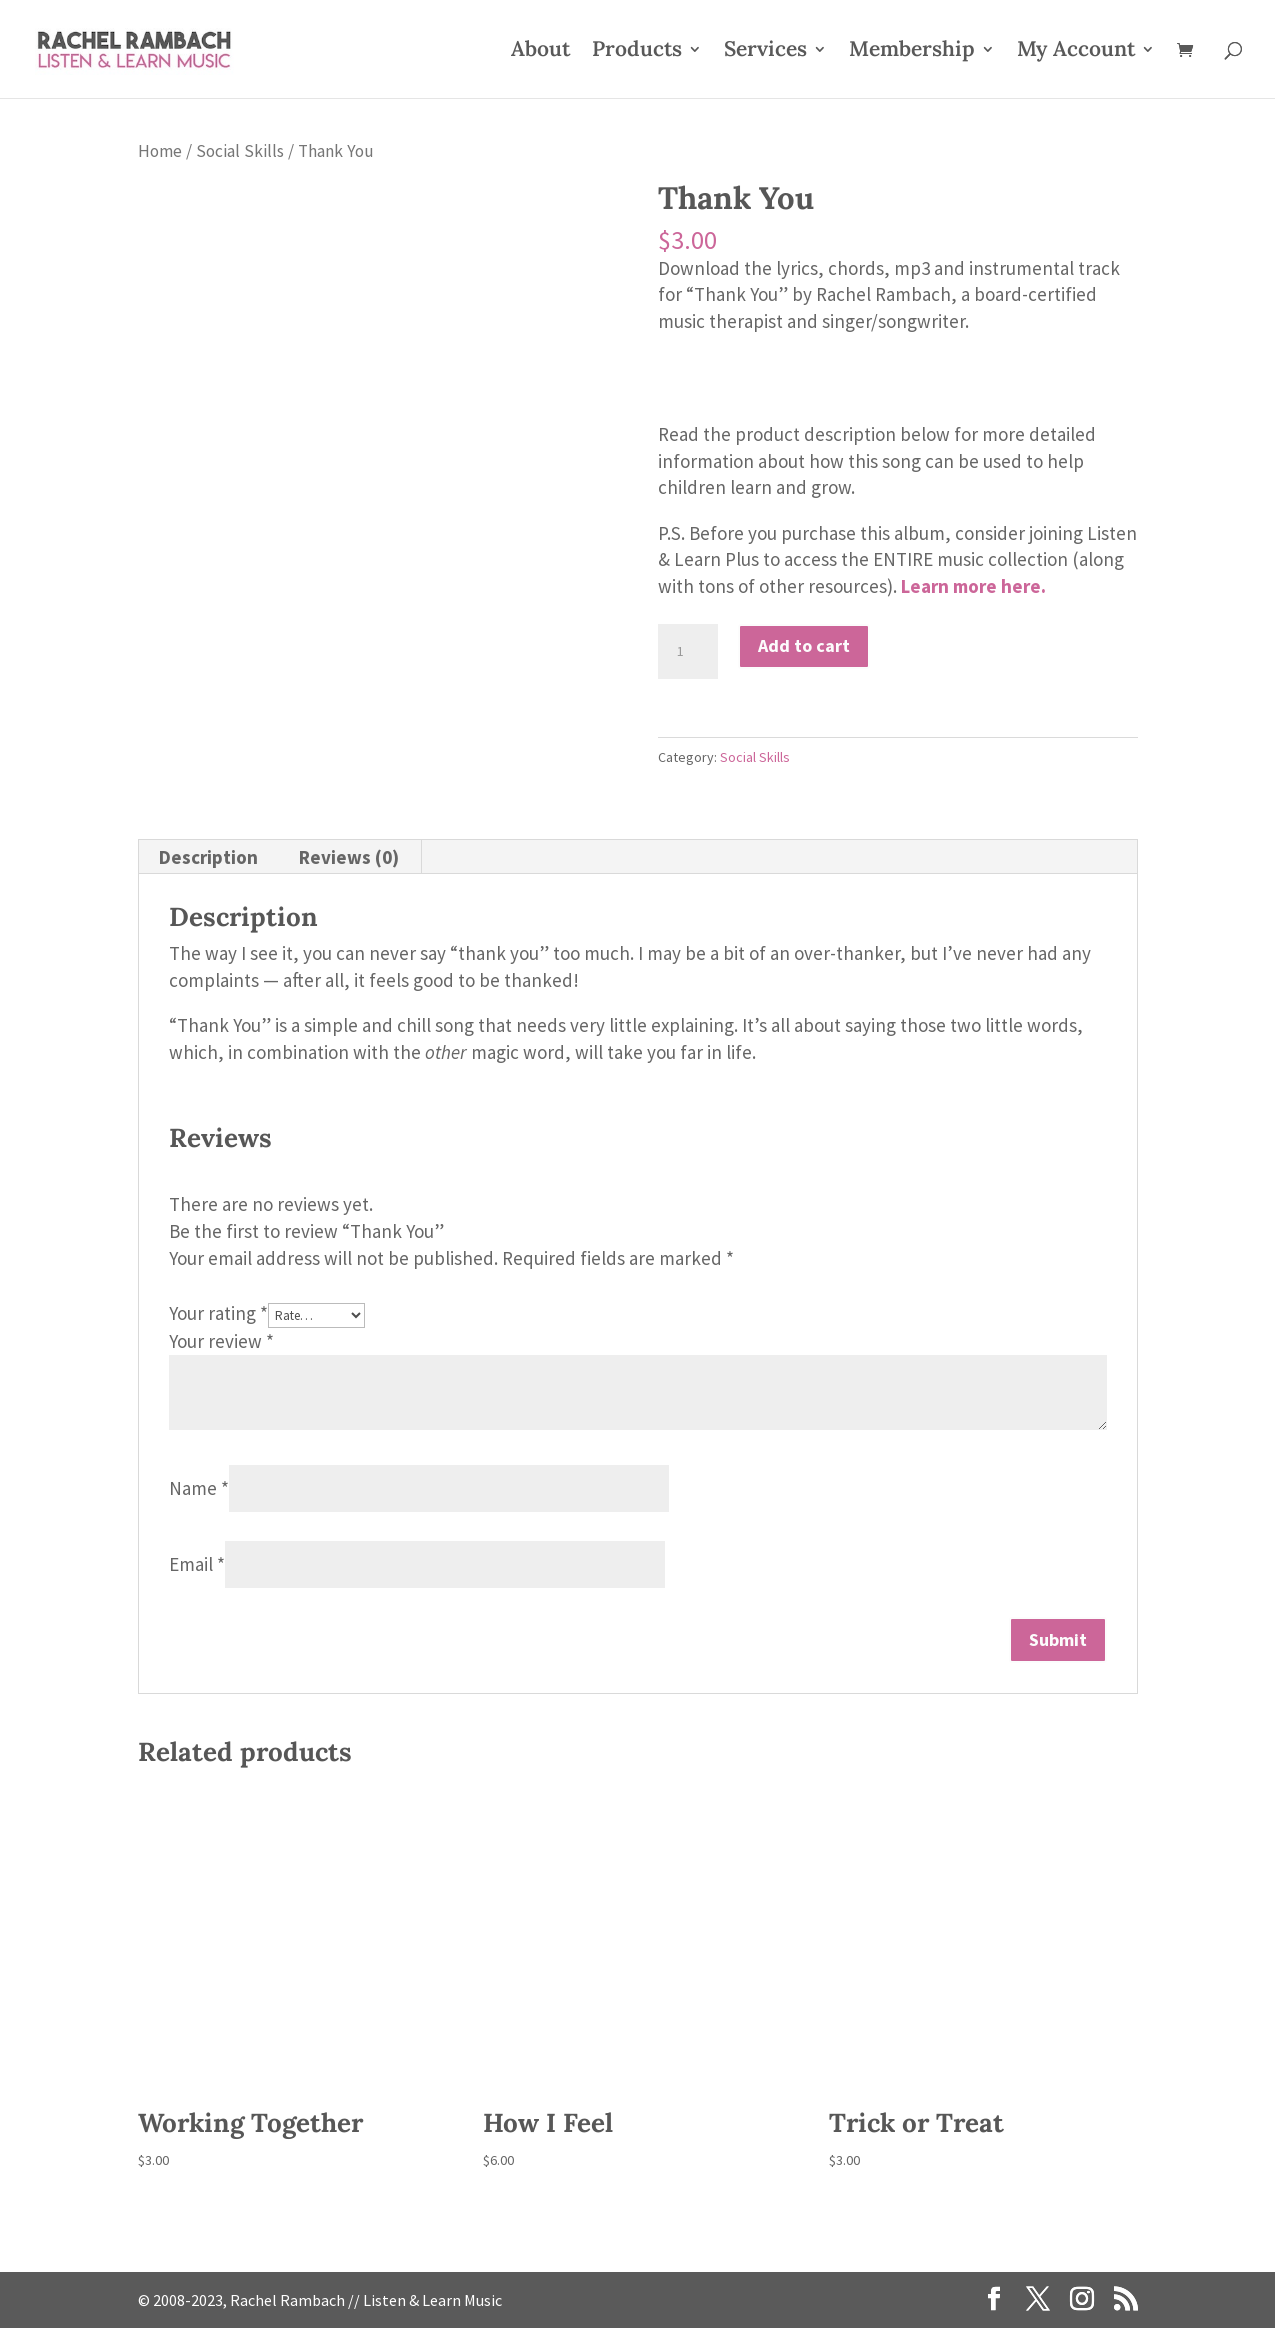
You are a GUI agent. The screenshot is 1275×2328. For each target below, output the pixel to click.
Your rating (218, 1313)
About (540, 52)
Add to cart (804, 645)
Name (199, 1488)
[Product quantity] (688, 652)
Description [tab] (208, 857)
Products (637, 52)
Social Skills (240, 151)
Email (197, 1564)
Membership (912, 52)
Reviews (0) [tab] (349, 857)
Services (765, 52)
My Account (1076, 52)
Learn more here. (973, 586)
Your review (221, 1341)
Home (160, 151)
